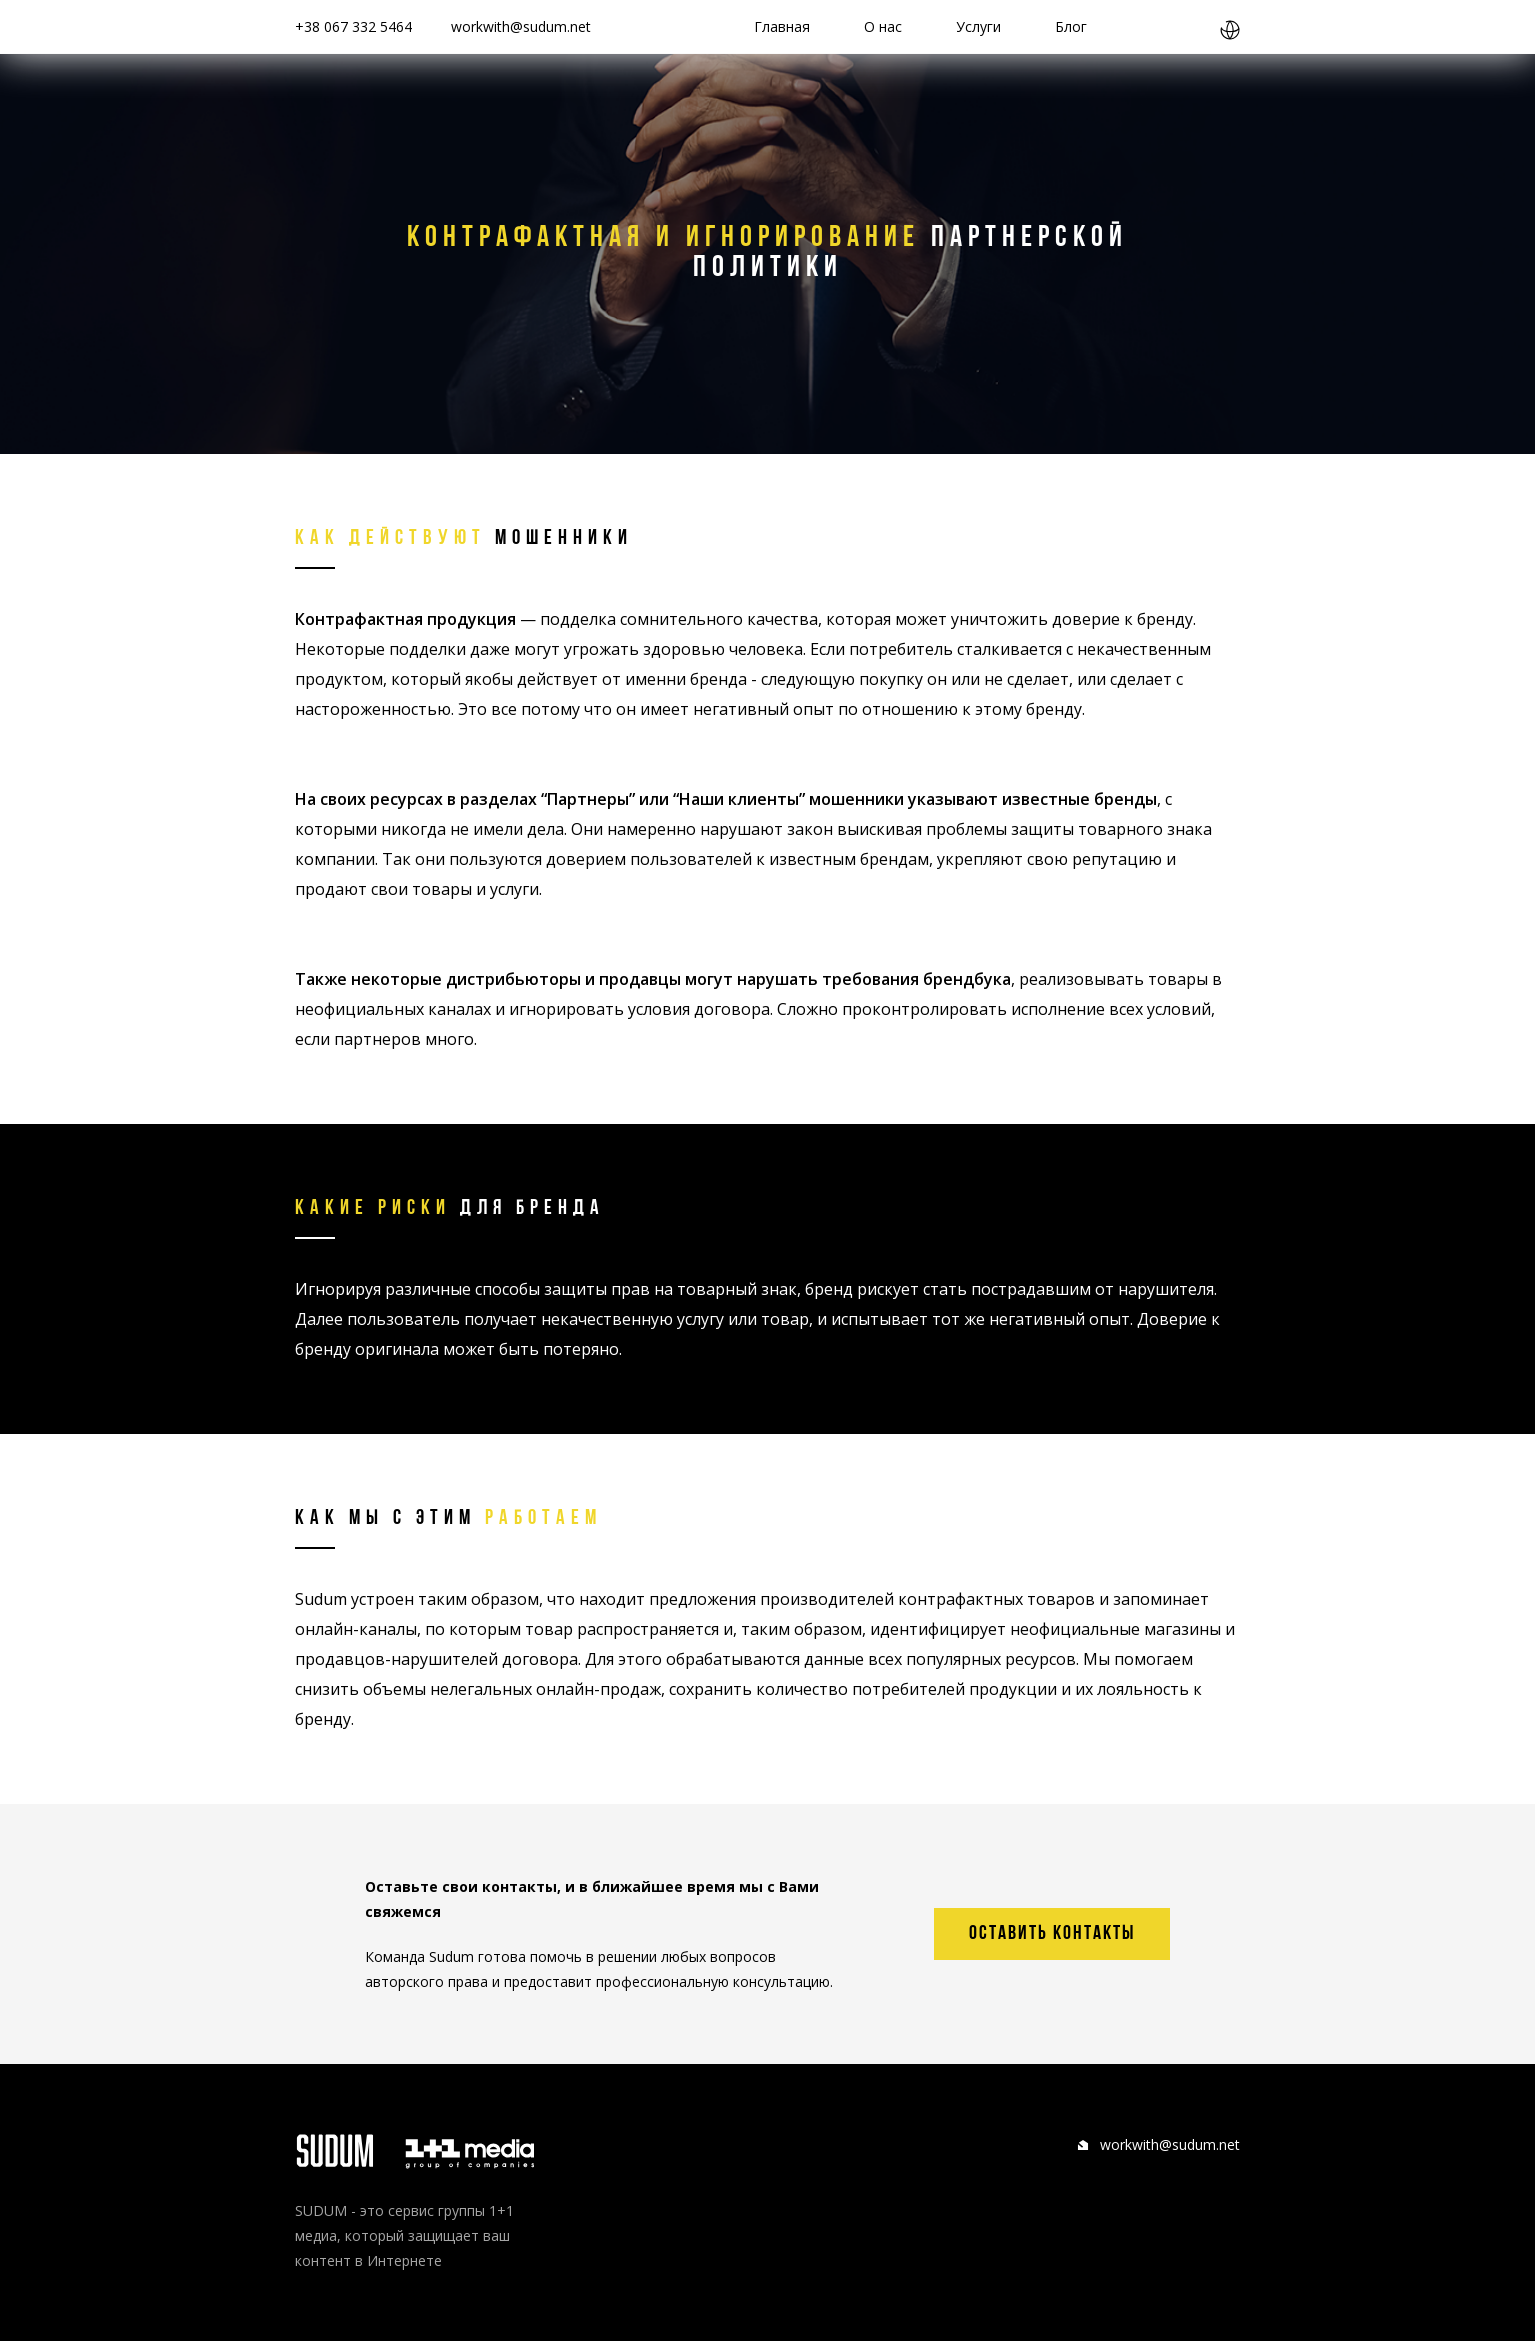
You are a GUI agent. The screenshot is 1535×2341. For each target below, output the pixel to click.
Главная (782, 26)
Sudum (321, 1599)
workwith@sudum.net (521, 26)
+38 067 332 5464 (353, 26)
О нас (883, 26)
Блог (1071, 26)
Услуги (978, 26)
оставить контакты (1052, 1934)
